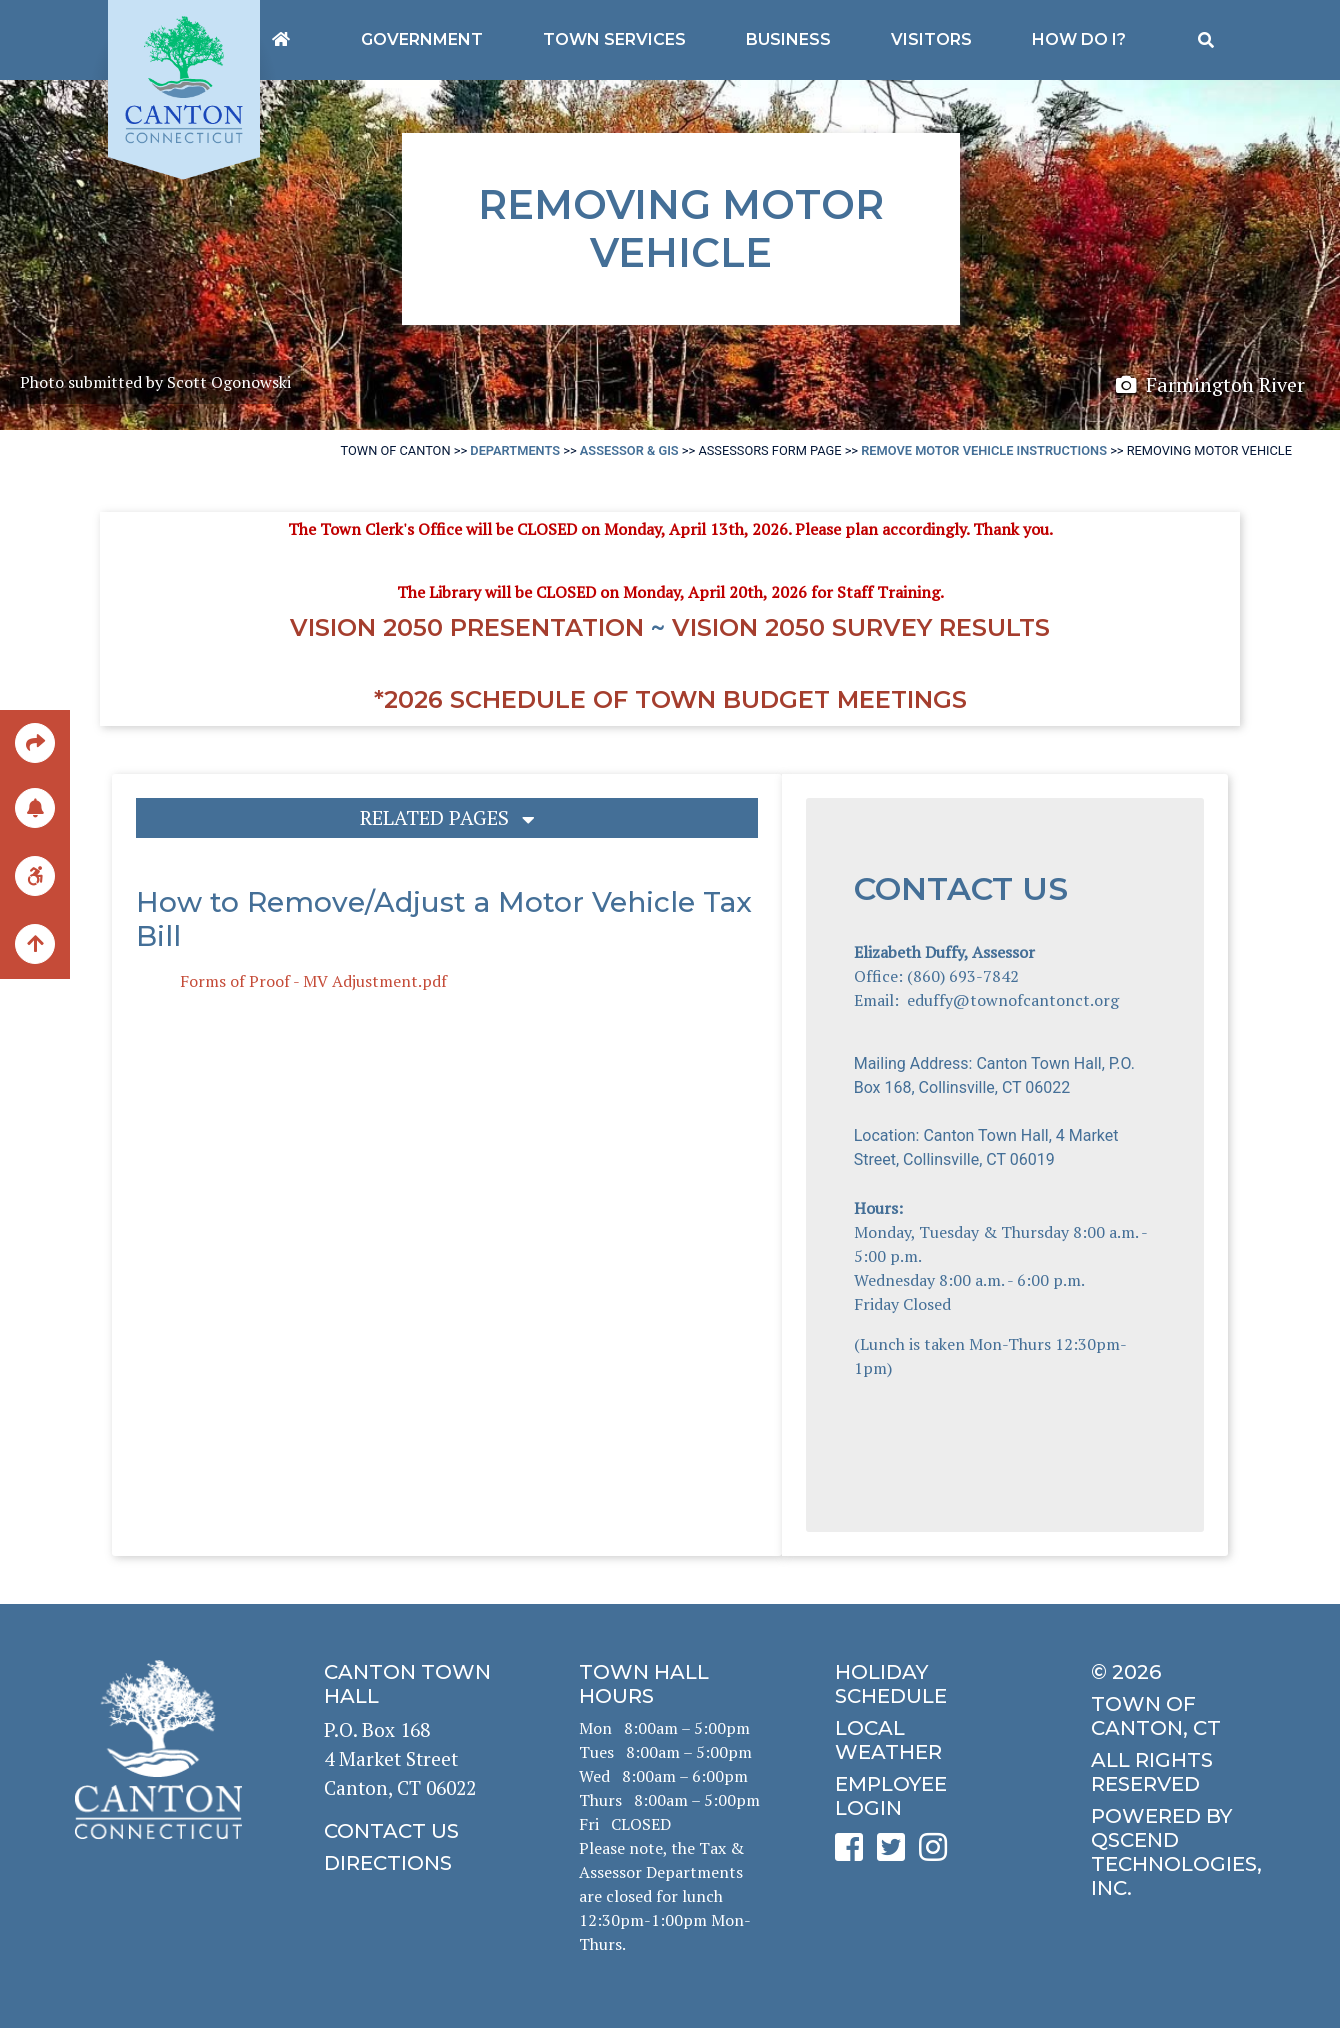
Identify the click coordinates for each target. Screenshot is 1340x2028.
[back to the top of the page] (35, 945)
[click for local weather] (925, 1740)
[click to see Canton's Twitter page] (896, 1853)
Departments (515, 450)
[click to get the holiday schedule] (925, 1684)
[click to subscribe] (35, 806)
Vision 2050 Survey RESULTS (861, 627)
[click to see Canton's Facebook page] (854, 1853)
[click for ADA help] (35, 874)
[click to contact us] (414, 1831)
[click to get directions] (414, 1863)
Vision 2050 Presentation (467, 627)
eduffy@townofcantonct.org (1013, 1000)
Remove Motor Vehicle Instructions (984, 450)
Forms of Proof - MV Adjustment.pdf (313, 981)
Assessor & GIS (629, 450)
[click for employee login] (925, 1796)
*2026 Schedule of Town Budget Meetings (670, 699)
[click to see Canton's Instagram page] (938, 1853)
